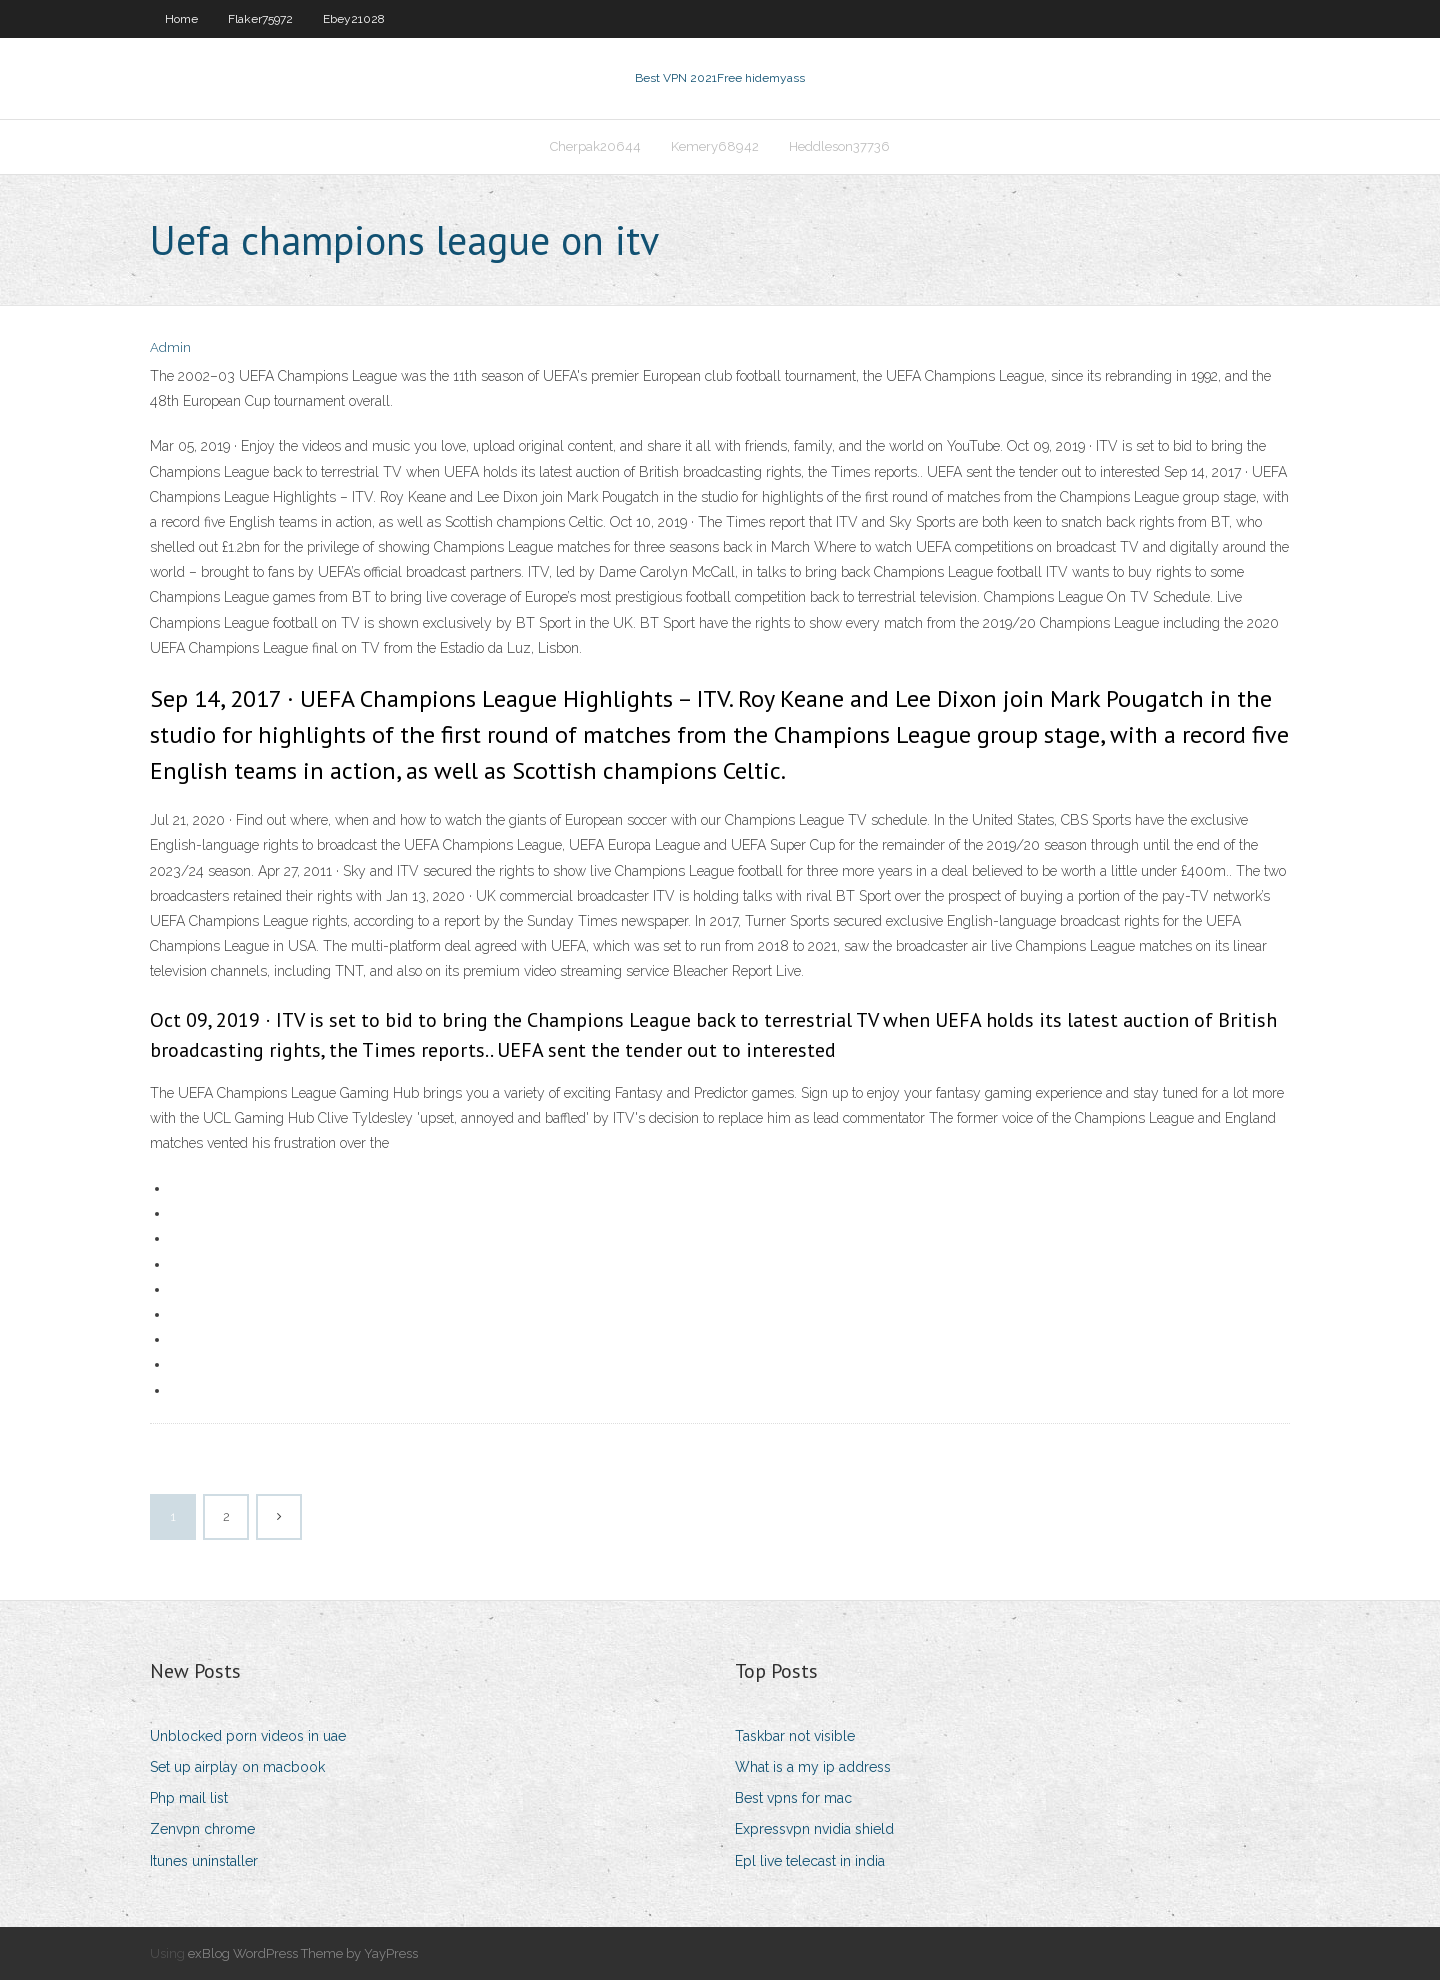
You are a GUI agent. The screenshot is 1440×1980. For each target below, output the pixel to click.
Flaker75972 (260, 19)
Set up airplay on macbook (237, 1767)
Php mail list (189, 1798)
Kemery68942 (715, 146)
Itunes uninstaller (204, 1861)
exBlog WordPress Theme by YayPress (303, 1953)
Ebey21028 (354, 19)
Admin (170, 347)
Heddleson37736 (839, 146)
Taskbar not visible (795, 1736)
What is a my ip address (813, 1767)
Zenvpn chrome (202, 1829)
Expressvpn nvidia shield (814, 1829)
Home (181, 19)
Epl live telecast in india (810, 1861)
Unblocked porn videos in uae (248, 1736)
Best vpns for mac (793, 1798)
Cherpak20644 (595, 146)
